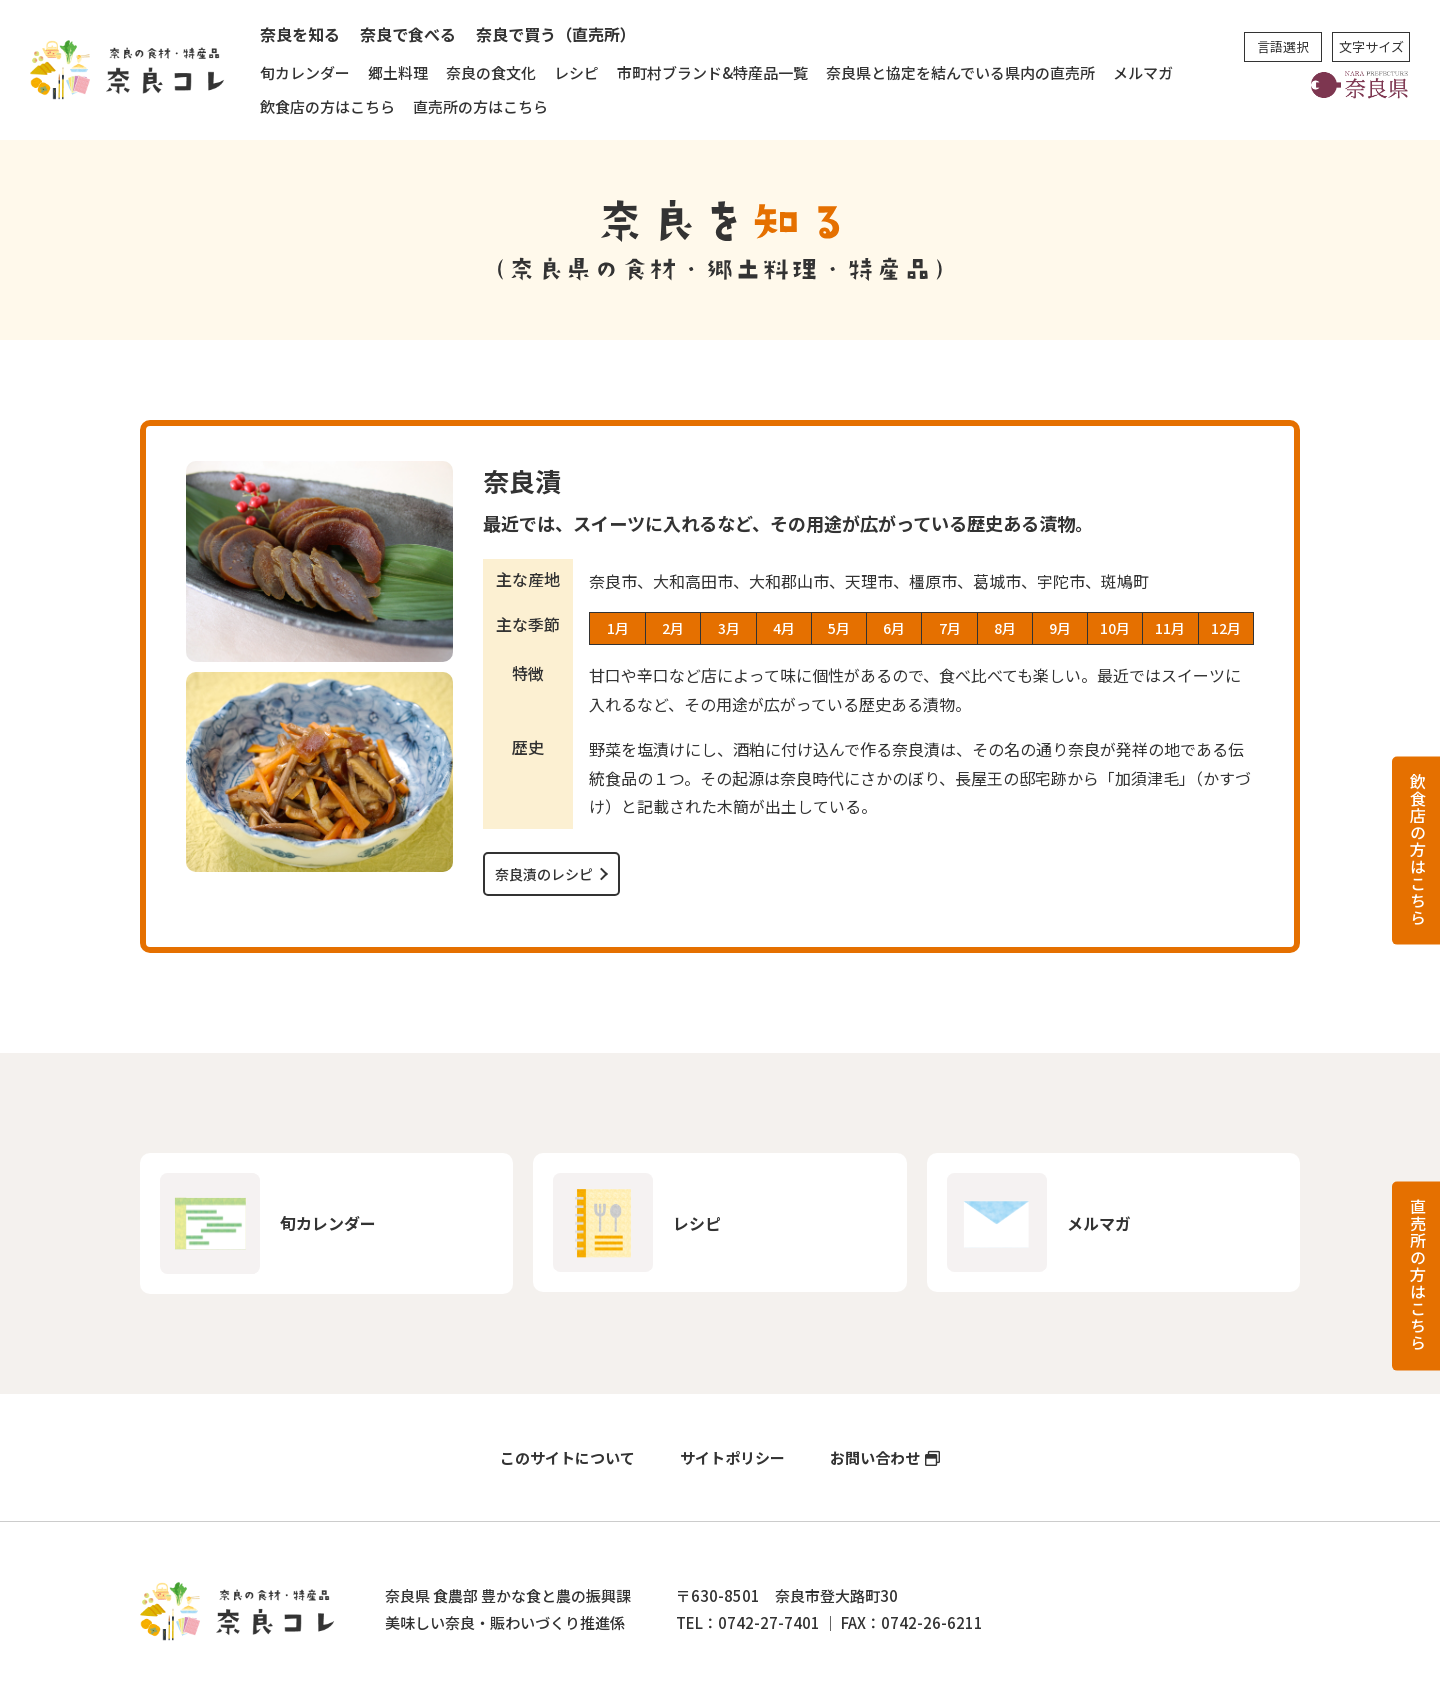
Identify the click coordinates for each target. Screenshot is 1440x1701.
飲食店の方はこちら (327, 106)
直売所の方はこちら (480, 106)
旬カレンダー (305, 72)
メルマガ (1143, 72)
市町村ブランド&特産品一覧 (712, 72)
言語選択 (1283, 46)
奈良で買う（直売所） (556, 34)
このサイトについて (567, 1457)
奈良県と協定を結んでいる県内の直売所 (960, 72)
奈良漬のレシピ (544, 874)
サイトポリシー (732, 1457)
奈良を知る (300, 34)
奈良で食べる (408, 34)
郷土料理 (398, 72)
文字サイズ (1371, 46)
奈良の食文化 (491, 72)
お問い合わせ (875, 1457)
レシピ (576, 72)
